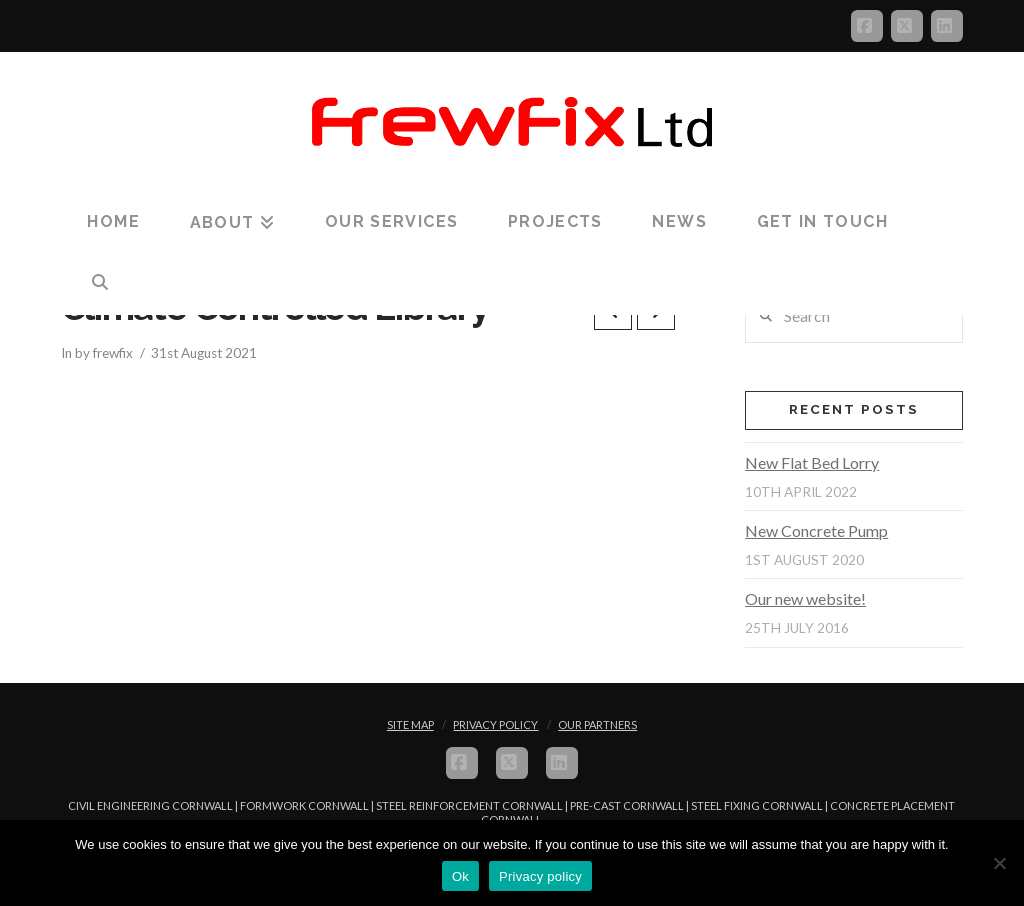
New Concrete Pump (816, 530)
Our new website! (805, 598)
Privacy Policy (495, 724)
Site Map (410, 724)
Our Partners (597, 724)
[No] (999, 863)
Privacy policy (540, 876)
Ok (460, 876)
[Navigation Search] (99, 283)
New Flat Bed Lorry (812, 462)
